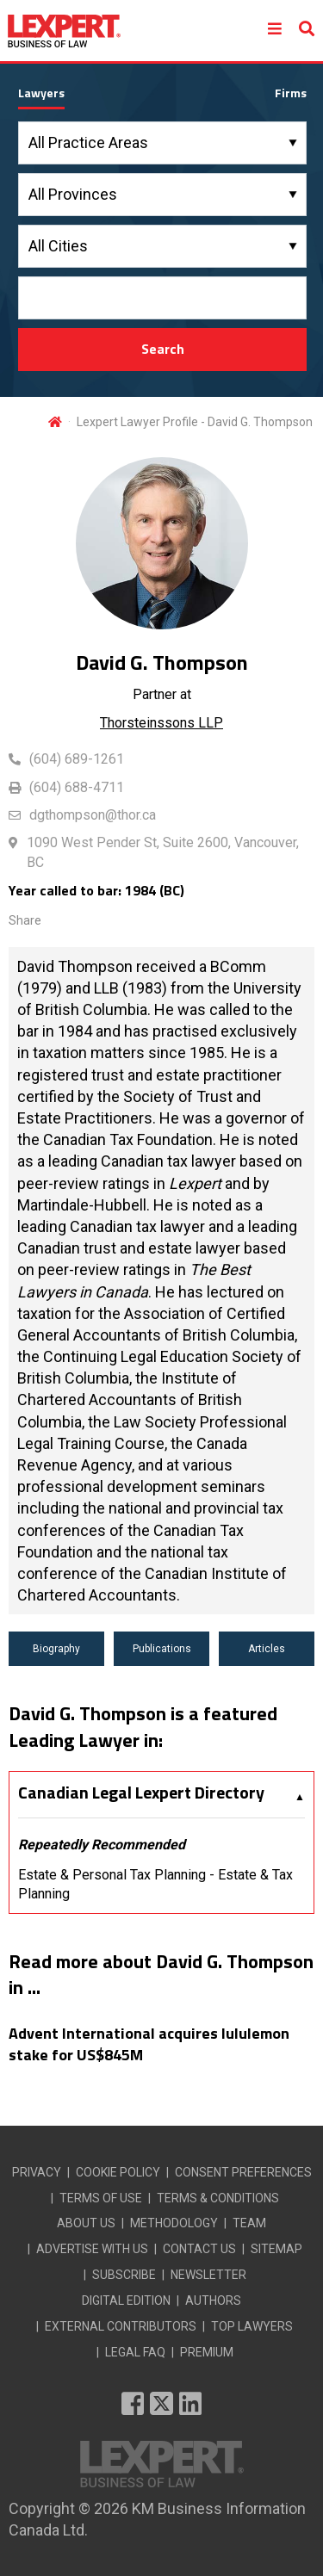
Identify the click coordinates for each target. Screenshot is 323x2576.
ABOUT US (86, 2223)
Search (162, 348)
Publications (162, 1649)
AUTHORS (213, 2300)
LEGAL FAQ (135, 2352)
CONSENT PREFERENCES (243, 2172)
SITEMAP (276, 2249)
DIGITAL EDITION (126, 2300)
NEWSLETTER (208, 2275)
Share (25, 920)
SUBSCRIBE (124, 2275)
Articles (266, 1649)
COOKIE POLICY (118, 2172)
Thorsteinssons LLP (161, 723)
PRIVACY (36, 2172)
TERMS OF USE (100, 2198)
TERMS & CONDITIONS (218, 2198)
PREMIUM (206, 2352)
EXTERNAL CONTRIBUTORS (120, 2326)
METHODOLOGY (174, 2223)
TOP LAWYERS (252, 2326)
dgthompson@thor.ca (92, 815)
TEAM (249, 2223)
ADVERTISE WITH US (92, 2249)
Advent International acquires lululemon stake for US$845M (149, 2043)
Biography (56, 1649)
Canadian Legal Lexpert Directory (141, 1792)
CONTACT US (199, 2249)
